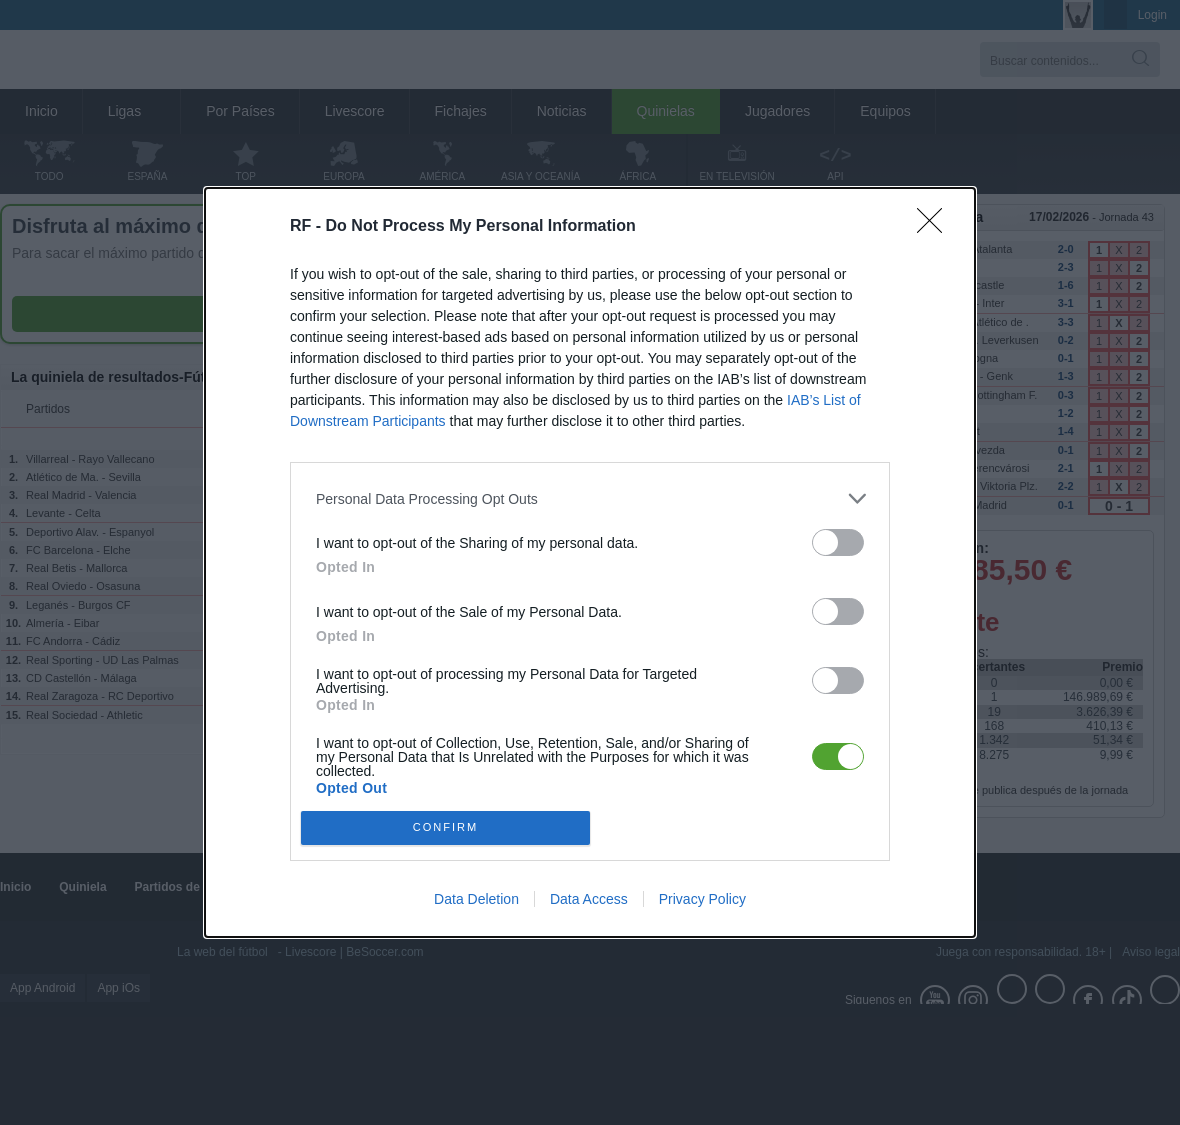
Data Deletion (476, 899)
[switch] (838, 542)
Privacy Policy (702, 899)
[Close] (936, 227)
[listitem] (590, 498)
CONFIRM (445, 827)
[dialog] (590, 562)
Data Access (589, 899)
